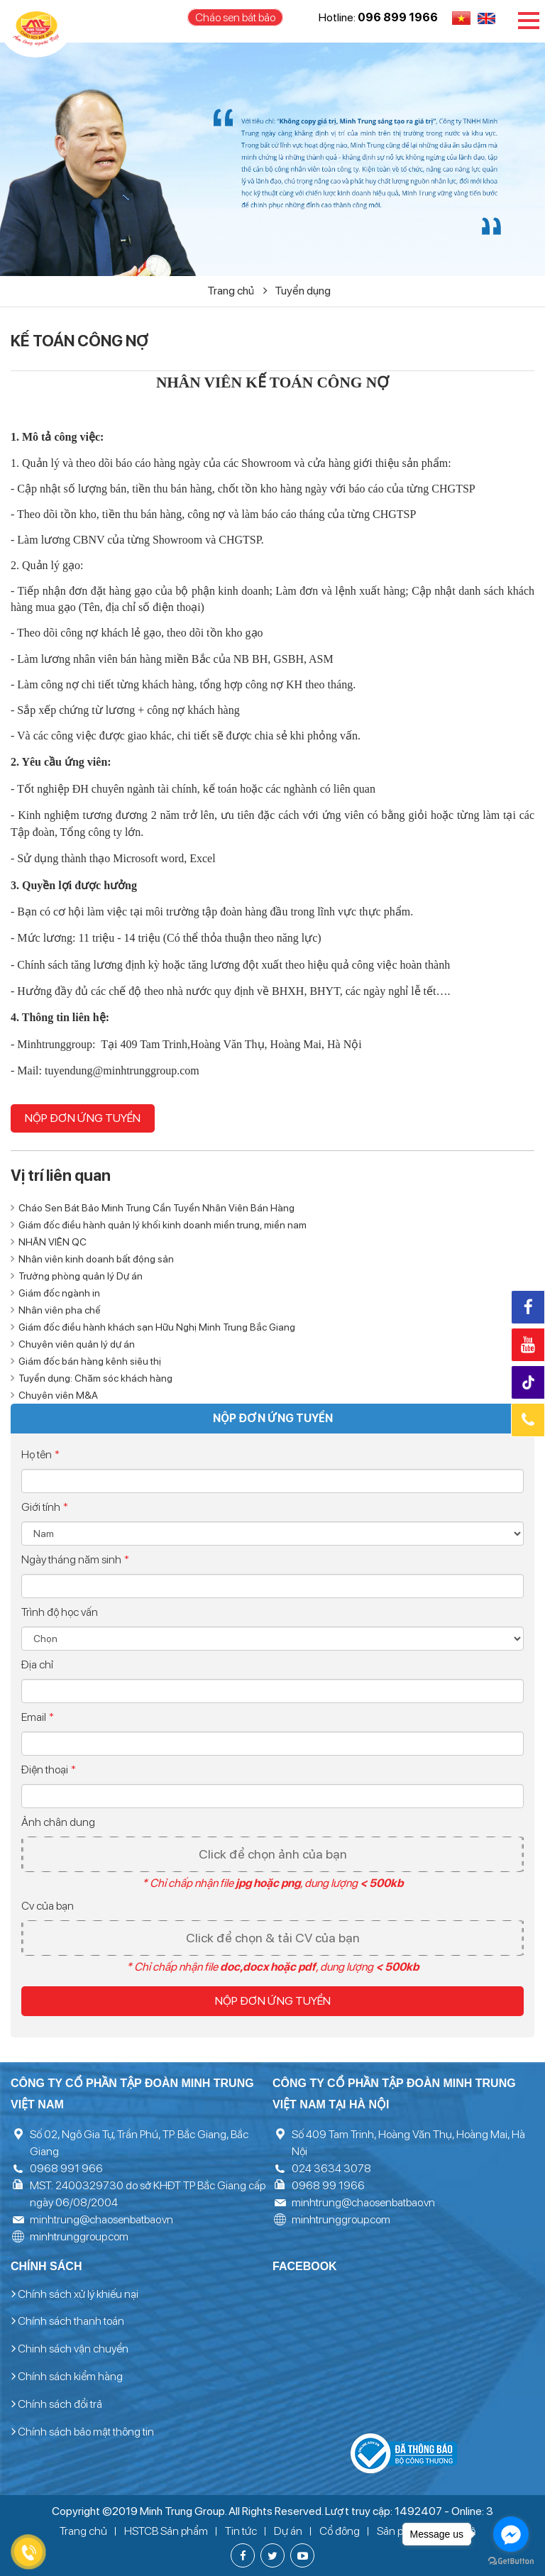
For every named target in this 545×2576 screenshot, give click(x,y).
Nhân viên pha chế (59, 1310)
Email (37, 1717)
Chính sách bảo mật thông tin (82, 2432)
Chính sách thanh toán (67, 2321)
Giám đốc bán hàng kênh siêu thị (89, 1361)
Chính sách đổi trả (56, 2404)
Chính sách (46, 2266)
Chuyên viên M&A (58, 1395)
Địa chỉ (37, 1664)
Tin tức (241, 2531)
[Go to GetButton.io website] (511, 2561)
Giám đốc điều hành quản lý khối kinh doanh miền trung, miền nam (162, 1225)
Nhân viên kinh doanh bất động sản (96, 1259)
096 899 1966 (398, 17)
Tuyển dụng (303, 290)
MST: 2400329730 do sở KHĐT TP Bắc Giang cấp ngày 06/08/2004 (147, 2194)
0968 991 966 (66, 2168)
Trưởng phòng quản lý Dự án (80, 1276)
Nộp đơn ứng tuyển (83, 1118)
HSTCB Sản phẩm (166, 2531)
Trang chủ (237, 290)
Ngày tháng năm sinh (75, 1559)
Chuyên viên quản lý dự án (76, 1344)
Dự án (288, 2531)
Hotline (528, 1420)
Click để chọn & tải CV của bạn (273, 1937)
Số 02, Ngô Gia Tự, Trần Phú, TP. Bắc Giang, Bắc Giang (139, 2143)
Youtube (528, 1344)
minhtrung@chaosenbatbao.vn (101, 2219)
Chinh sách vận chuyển (69, 2349)
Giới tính (44, 1507)
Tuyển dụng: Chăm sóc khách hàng (95, 1378)
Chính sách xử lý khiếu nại (74, 2294)
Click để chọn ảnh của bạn (273, 1853)
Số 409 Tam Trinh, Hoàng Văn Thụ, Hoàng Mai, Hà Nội (408, 2143)
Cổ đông (339, 2531)
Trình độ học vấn (59, 1612)
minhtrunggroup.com (79, 2236)
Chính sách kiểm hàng (67, 2376)
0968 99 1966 (328, 2185)
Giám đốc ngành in (59, 1293)
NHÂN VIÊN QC (52, 1242)
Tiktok (529, 1383)
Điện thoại (48, 1769)
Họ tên (40, 1454)
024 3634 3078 (331, 2168)
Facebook (528, 1307)
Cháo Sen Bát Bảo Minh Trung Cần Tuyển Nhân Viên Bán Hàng (156, 1207)
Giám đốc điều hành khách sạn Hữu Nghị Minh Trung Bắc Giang (156, 1327)
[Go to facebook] (511, 2534)
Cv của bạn (47, 1905)
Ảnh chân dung (58, 1822)
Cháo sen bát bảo (235, 17)
